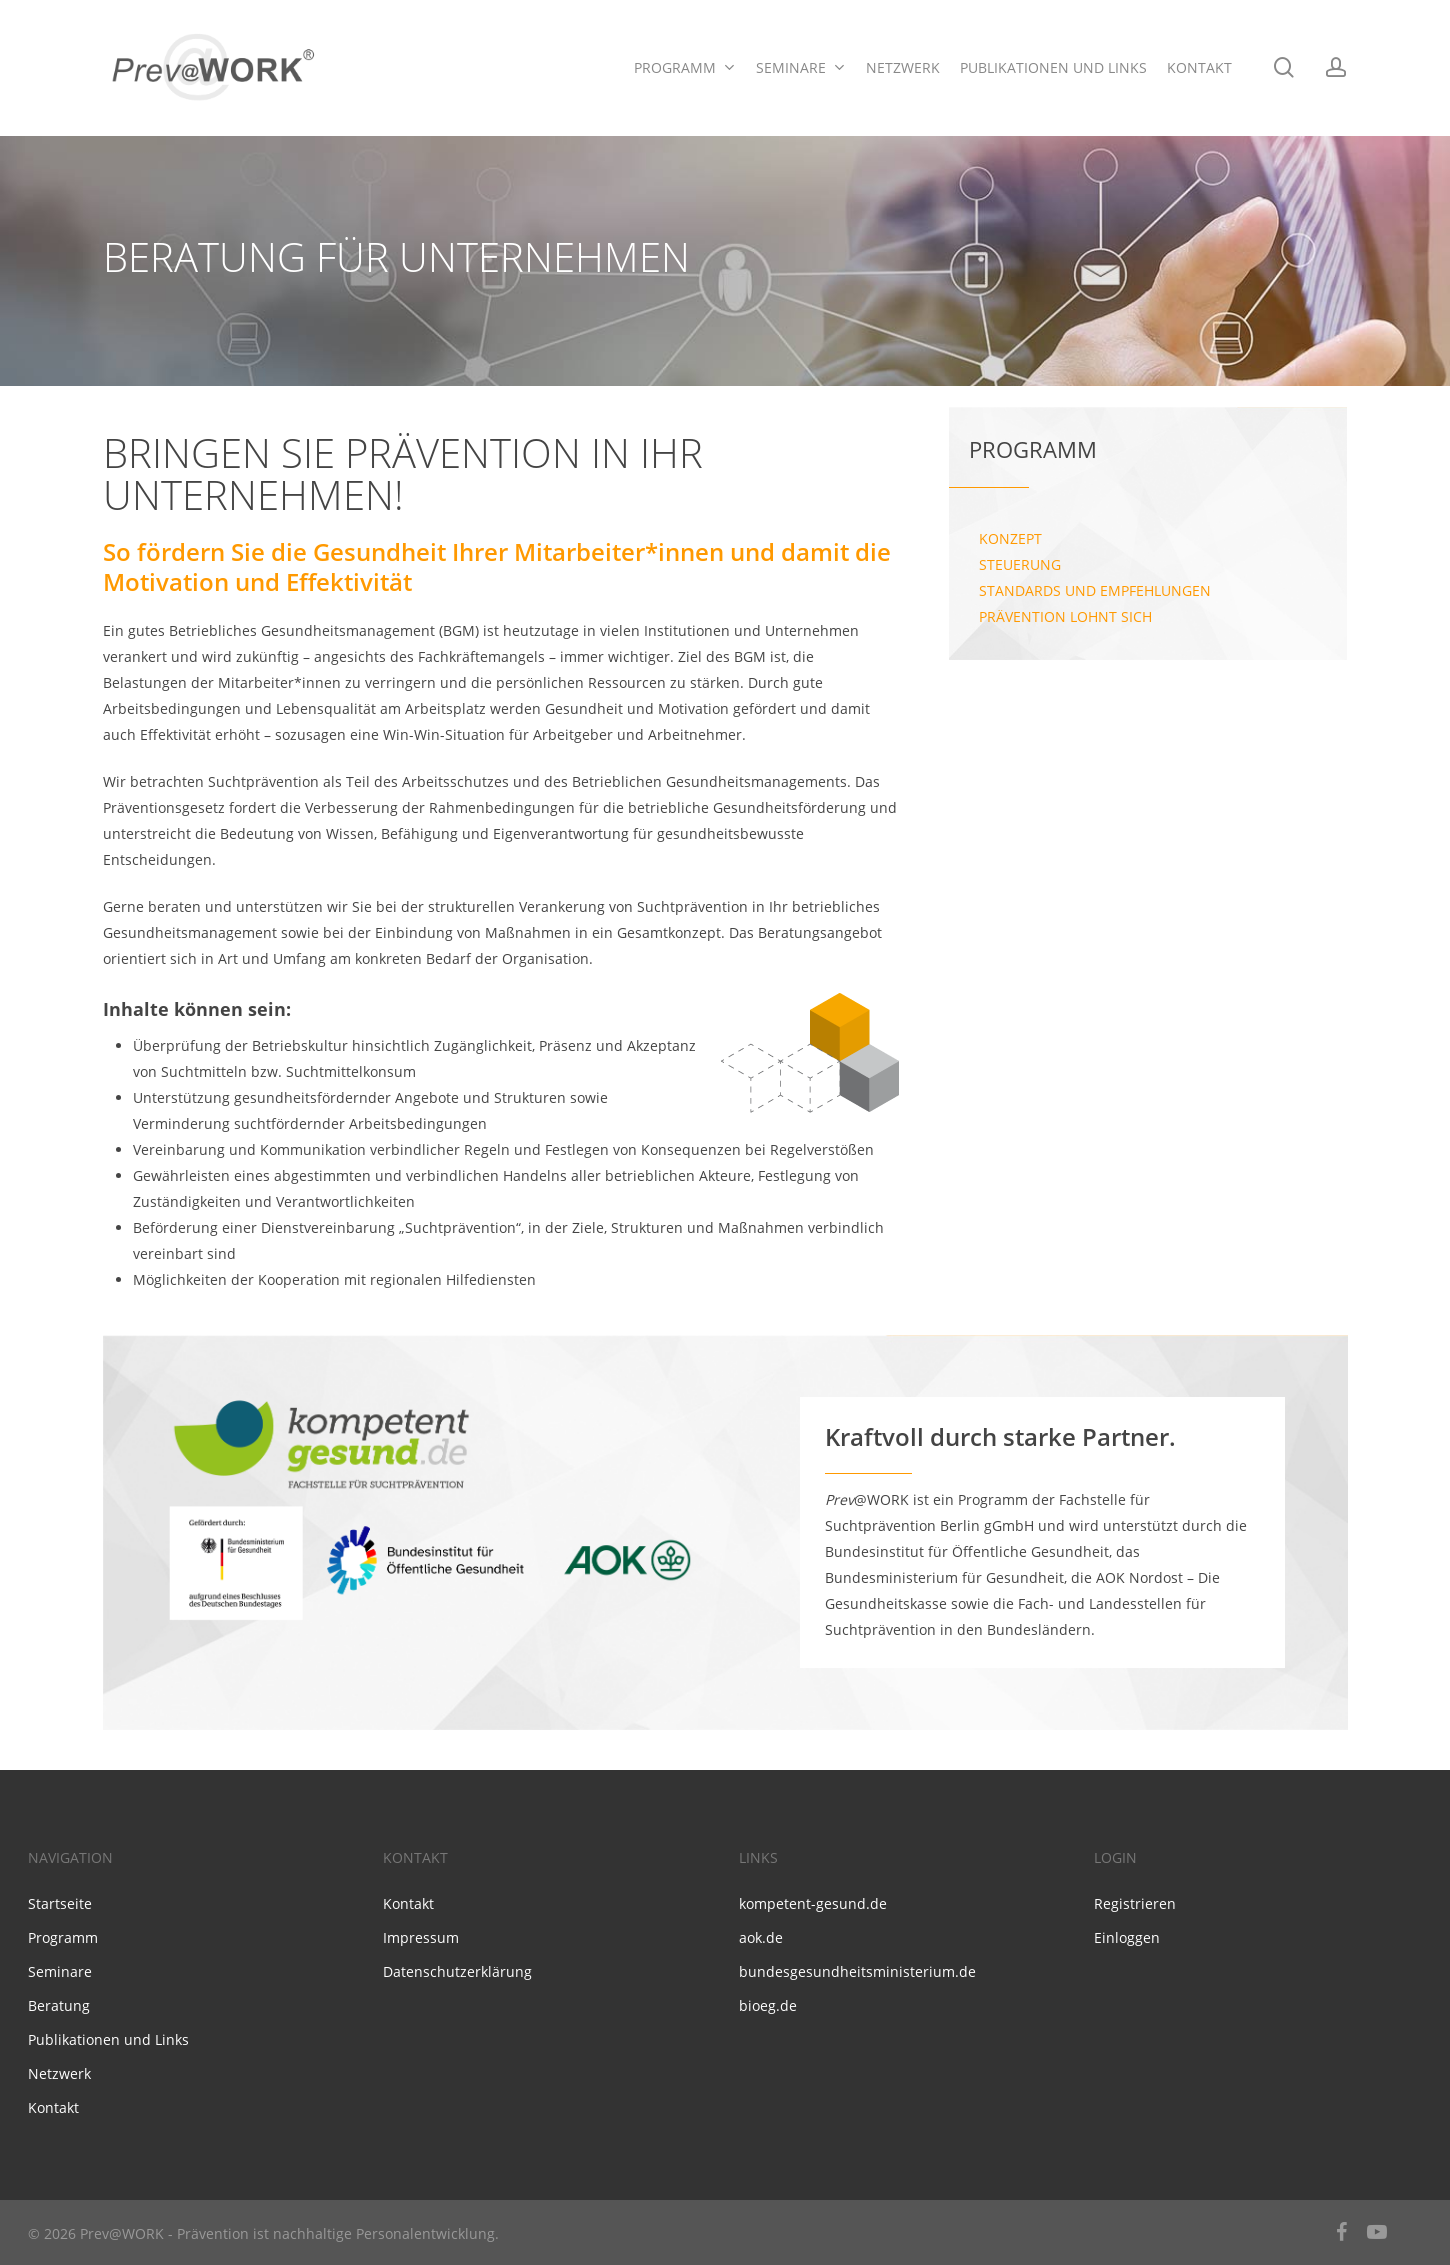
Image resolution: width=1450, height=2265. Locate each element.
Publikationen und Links (108, 2039)
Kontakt (53, 2107)
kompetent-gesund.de (813, 1903)
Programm (63, 1937)
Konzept (1010, 538)
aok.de (761, 1937)
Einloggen (1127, 1937)
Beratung (59, 2005)
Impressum (421, 1937)
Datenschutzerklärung (457, 1971)
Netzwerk (59, 2073)
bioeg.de (768, 2005)
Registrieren (1135, 1903)
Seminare (60, 1971)
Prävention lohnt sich (1065, 616)
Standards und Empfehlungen (1095, 590)
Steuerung (1020, 564)
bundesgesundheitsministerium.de (857, 1971)
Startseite (60, 1903)
